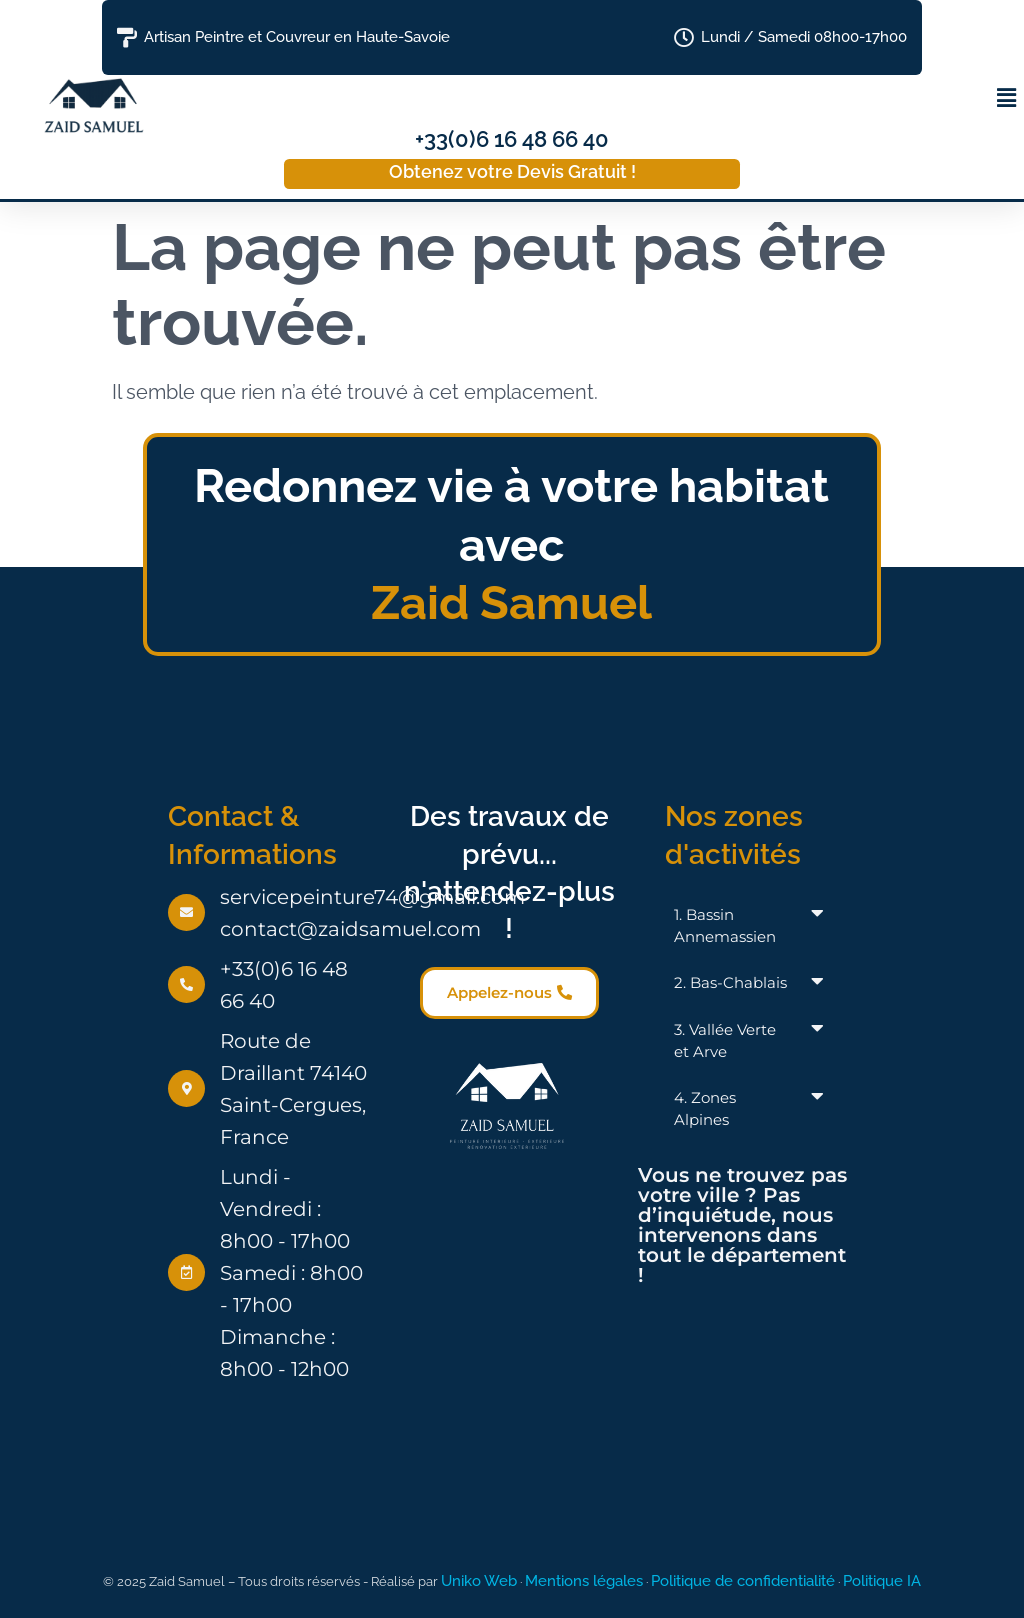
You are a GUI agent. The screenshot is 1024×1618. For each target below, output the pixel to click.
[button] (1007, 97)
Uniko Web (479, 1581)
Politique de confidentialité (743, 1581)
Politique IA (882, 1581)
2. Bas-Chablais (730, 982)
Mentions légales (584, 1581)
